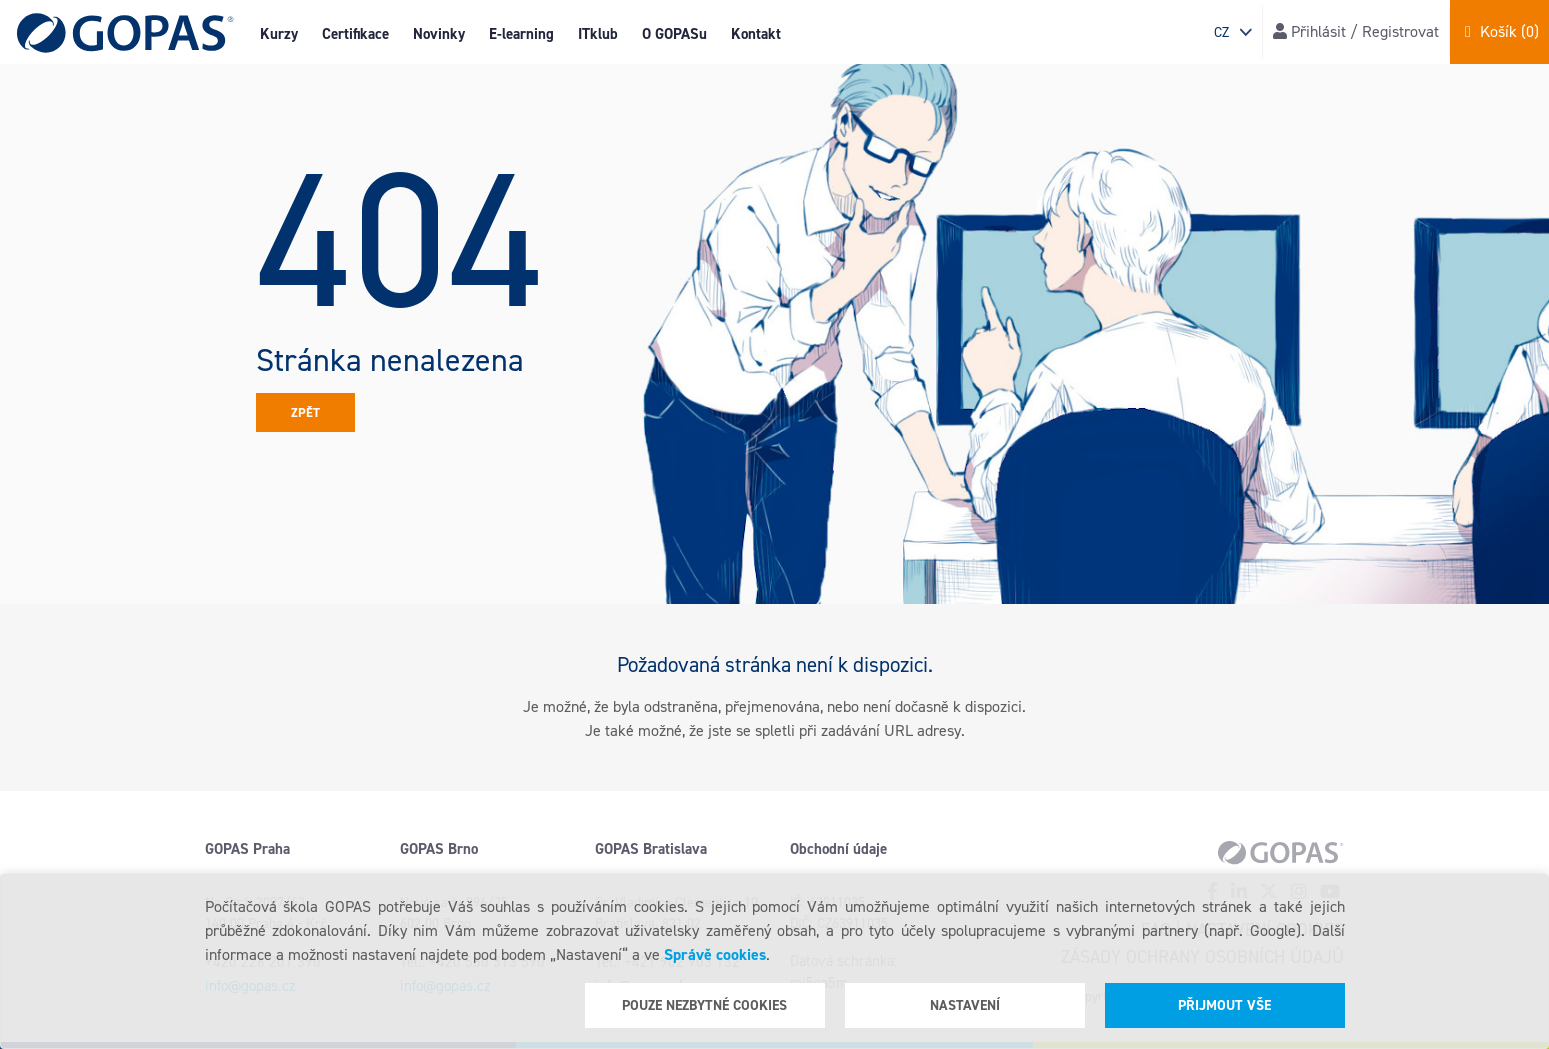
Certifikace (355, 34)
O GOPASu (674, 34)
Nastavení (965, 1005)
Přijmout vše (1224, 1005)
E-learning (521, 34)
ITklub (598, 34)
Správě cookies (715, 954)
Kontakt (756, 34)
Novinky (439, 34)
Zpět (305, 412)
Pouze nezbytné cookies (704, 1005)
